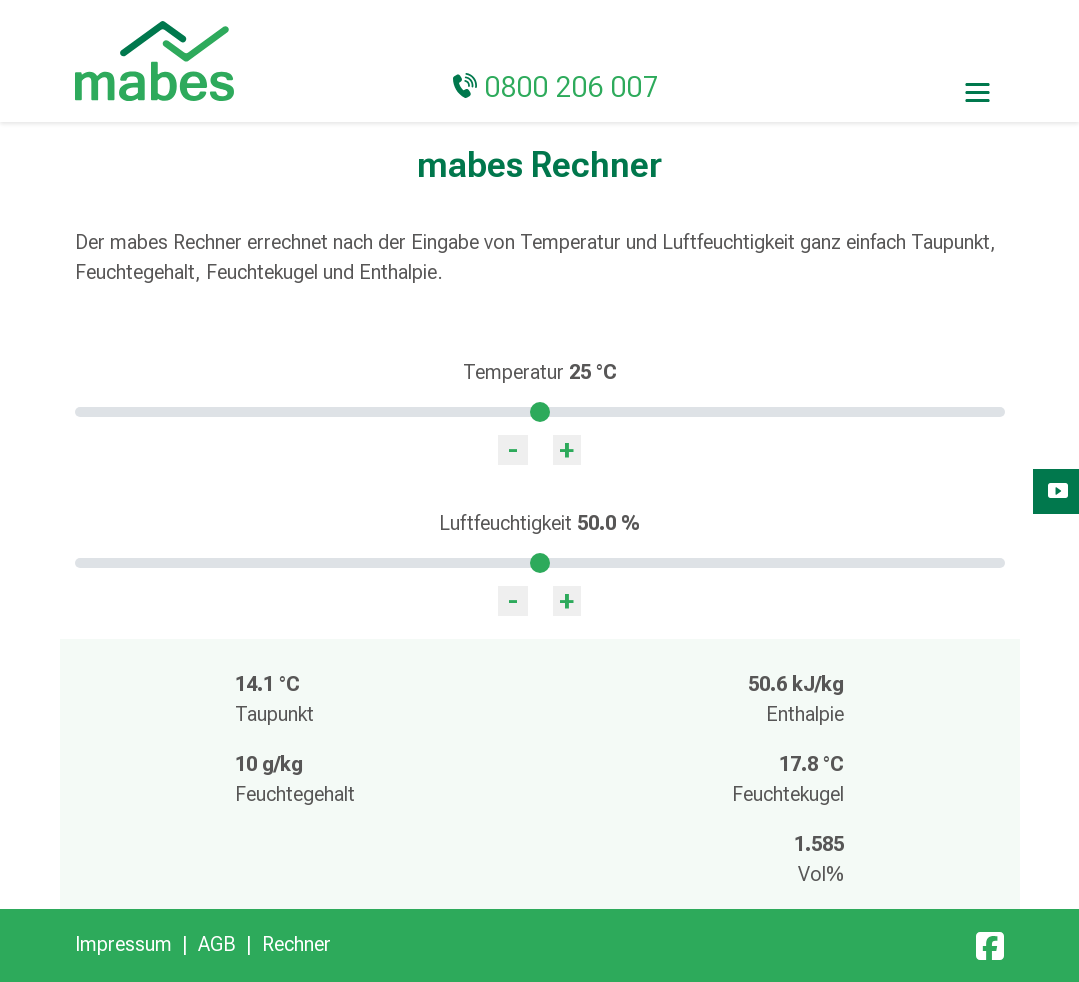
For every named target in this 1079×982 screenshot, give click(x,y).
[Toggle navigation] (977, 91)
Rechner (296, 944)
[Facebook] (990, 944)
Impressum (123, 944)
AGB (217, 944)
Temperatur (540, 372)
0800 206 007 (572, 86)
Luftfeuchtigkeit (539, 523)
